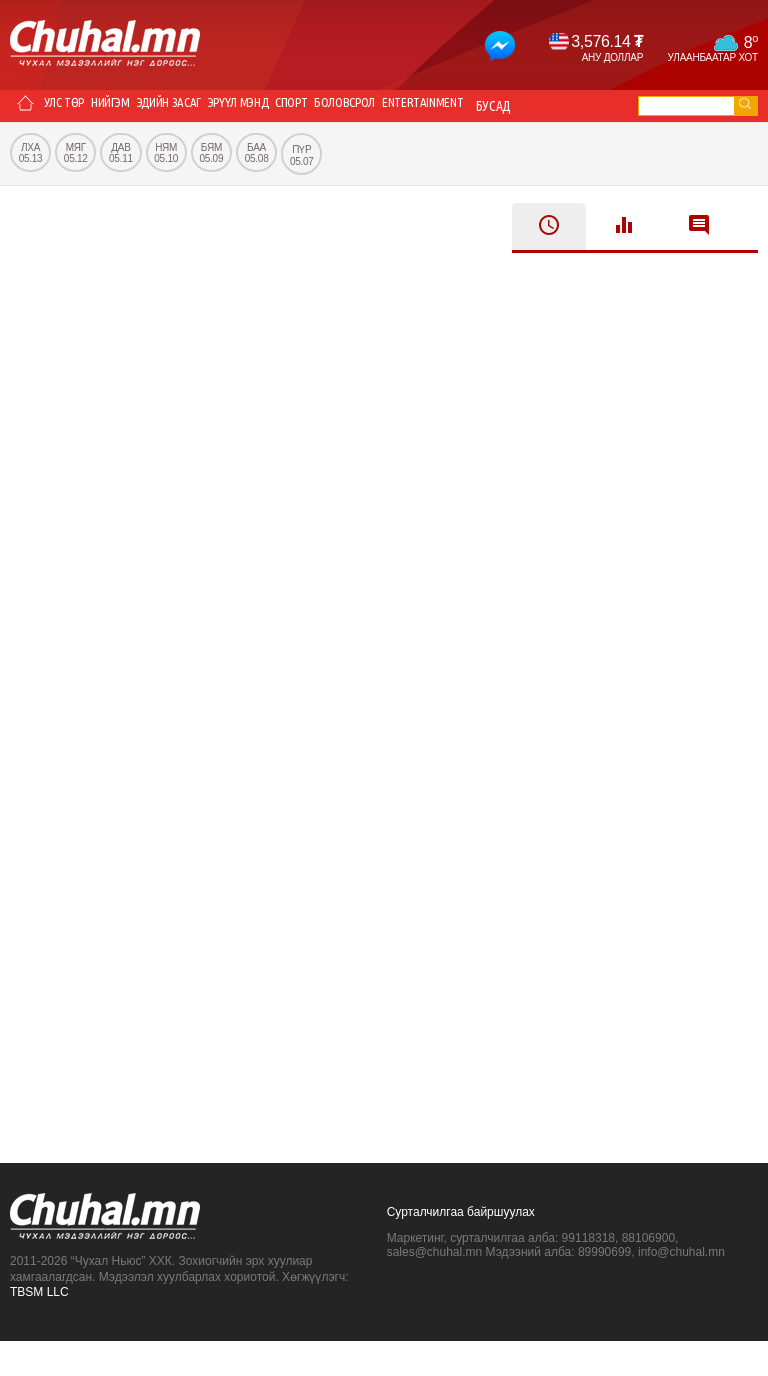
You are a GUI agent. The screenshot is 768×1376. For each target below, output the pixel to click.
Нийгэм (134, 106)
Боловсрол (433, 106)
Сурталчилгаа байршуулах (461, 1247)
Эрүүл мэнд (294, 106)
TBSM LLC (39, 1327)
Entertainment (529, 106)
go (745, 103)
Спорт (363, 106)
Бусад (36, 138)
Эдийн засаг (207, 106)
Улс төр (72, 106)
